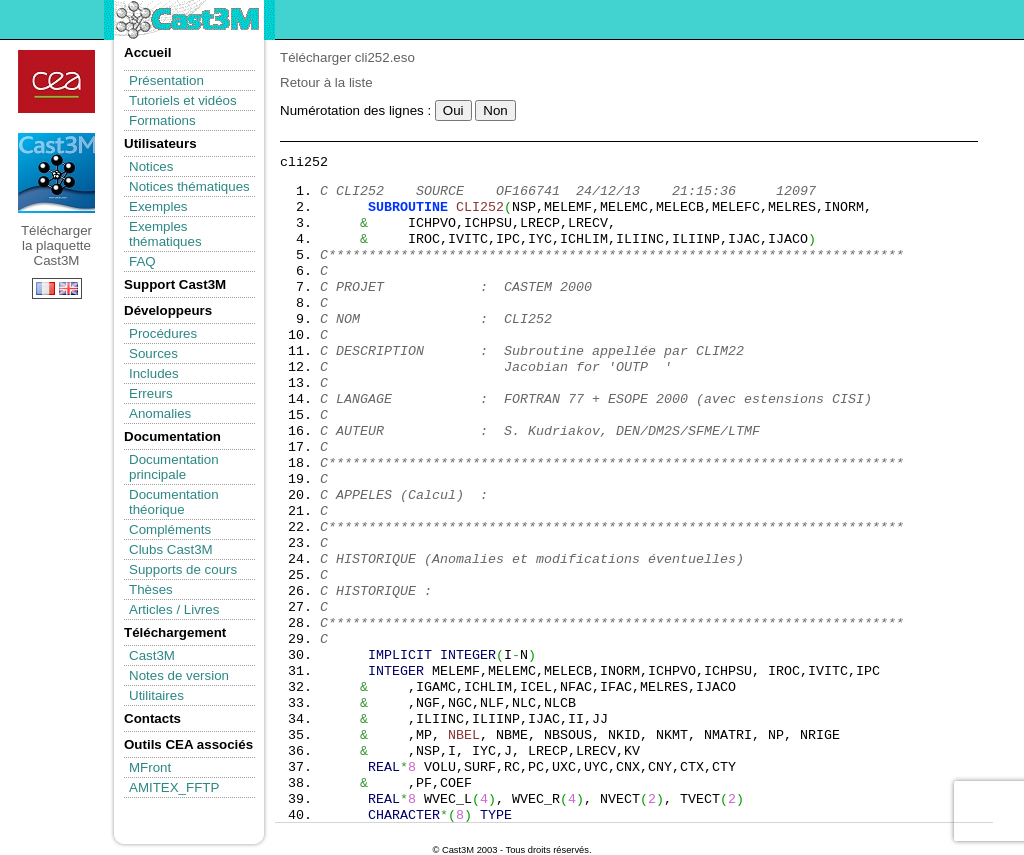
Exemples (158, 206)
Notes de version (179, 675)
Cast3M (152, 655)
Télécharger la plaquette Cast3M (56, 173)
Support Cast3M (175, 284)
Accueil (147, 52)
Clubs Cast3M (171, 549)
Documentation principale (174, 467)
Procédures (163, 333)
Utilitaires (156, 695)
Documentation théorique (174, 502)
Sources (153, 353)
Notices (151, 166)
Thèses (151, 589)
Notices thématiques (189, 186)
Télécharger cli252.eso (347, 57)
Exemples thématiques (165, 234)
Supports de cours (183, 569)
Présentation (166, 80)
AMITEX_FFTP (174, 787)
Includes (154, 373)
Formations (162, 120)
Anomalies (160, 413)
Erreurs (151, 393)
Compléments (170, 529)
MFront (150, 767)
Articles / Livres (174, 609)
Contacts (152, 718)
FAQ (142, 261)
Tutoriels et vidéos (183, 100)
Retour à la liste (326, 82)
